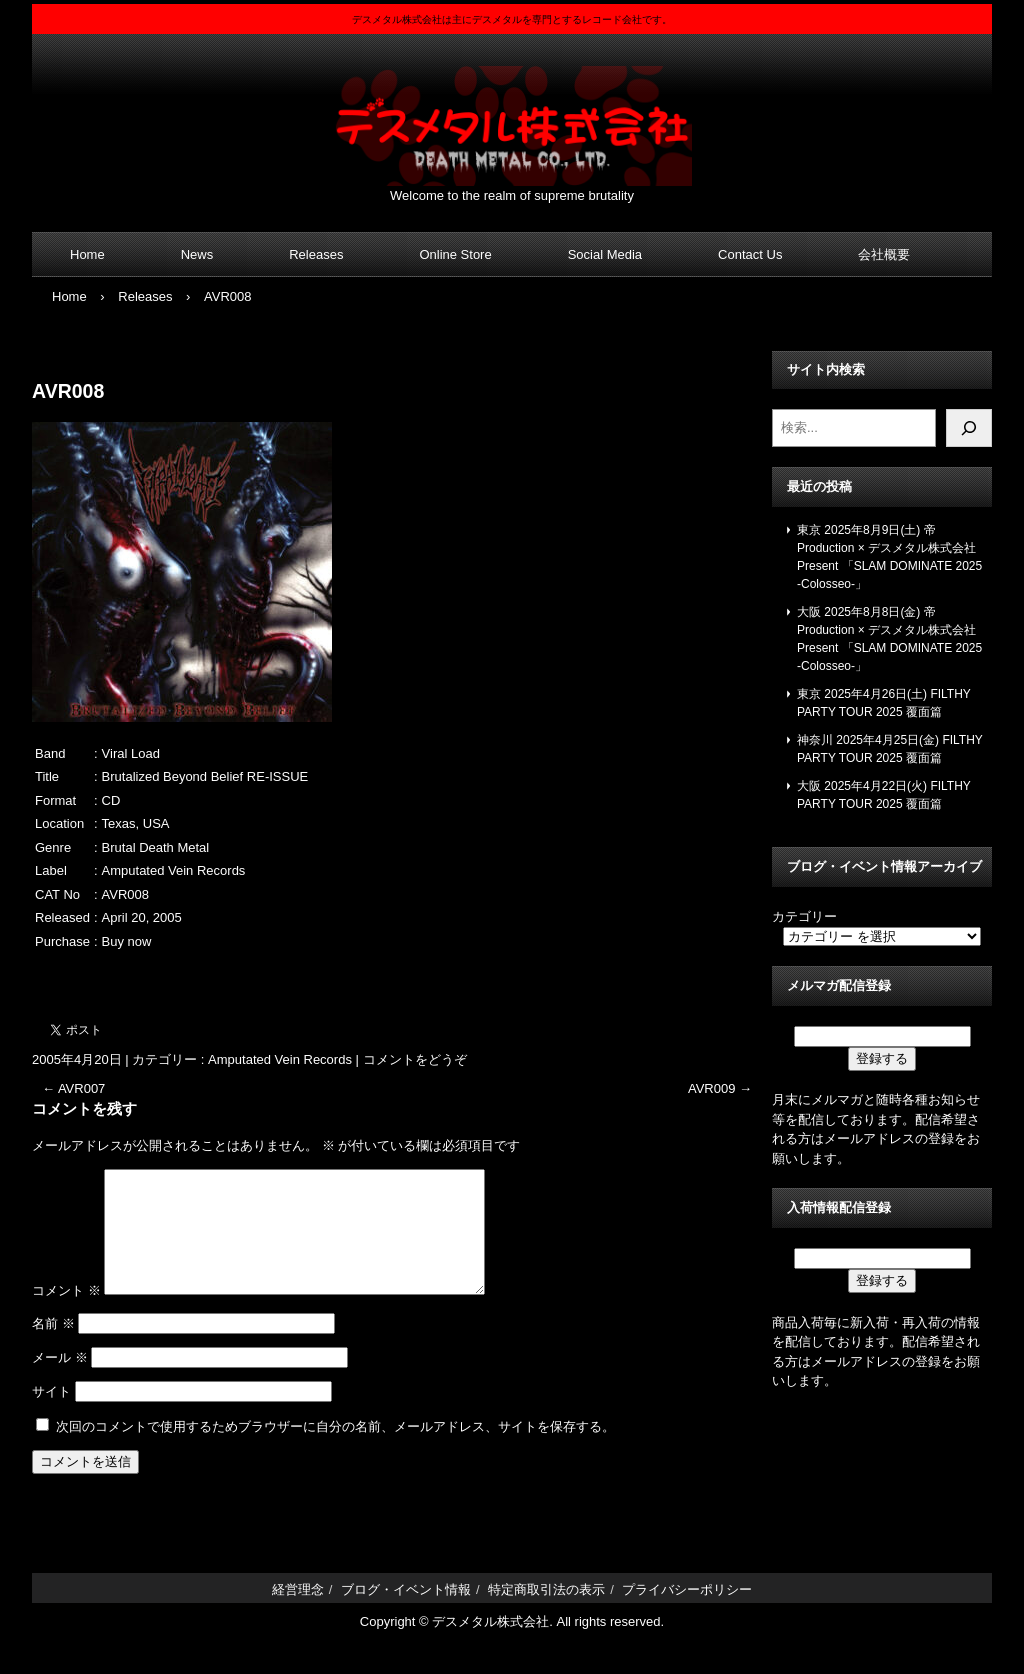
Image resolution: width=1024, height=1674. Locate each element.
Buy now (127, 941)
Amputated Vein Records (280, 1059)
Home (87, 254)
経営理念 (298, 1613)
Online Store (455, 254)
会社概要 (884, 254)
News (197, 254)
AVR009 (720, 1088)
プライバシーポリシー (687, 1613)
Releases (316, 254)
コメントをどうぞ (415, 1059)
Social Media (605, 254)
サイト (51, 1415)
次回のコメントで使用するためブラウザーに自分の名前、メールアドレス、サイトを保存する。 (335, 1450)
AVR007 (73, 1088)
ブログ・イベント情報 (406, 1613)
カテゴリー (804, 916)
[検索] (969, 428)
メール (60, 1381)
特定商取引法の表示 (546, 1613)
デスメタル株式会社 (512, 113)
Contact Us (750, 254)
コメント (66, 1314)
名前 (53, 1347)
